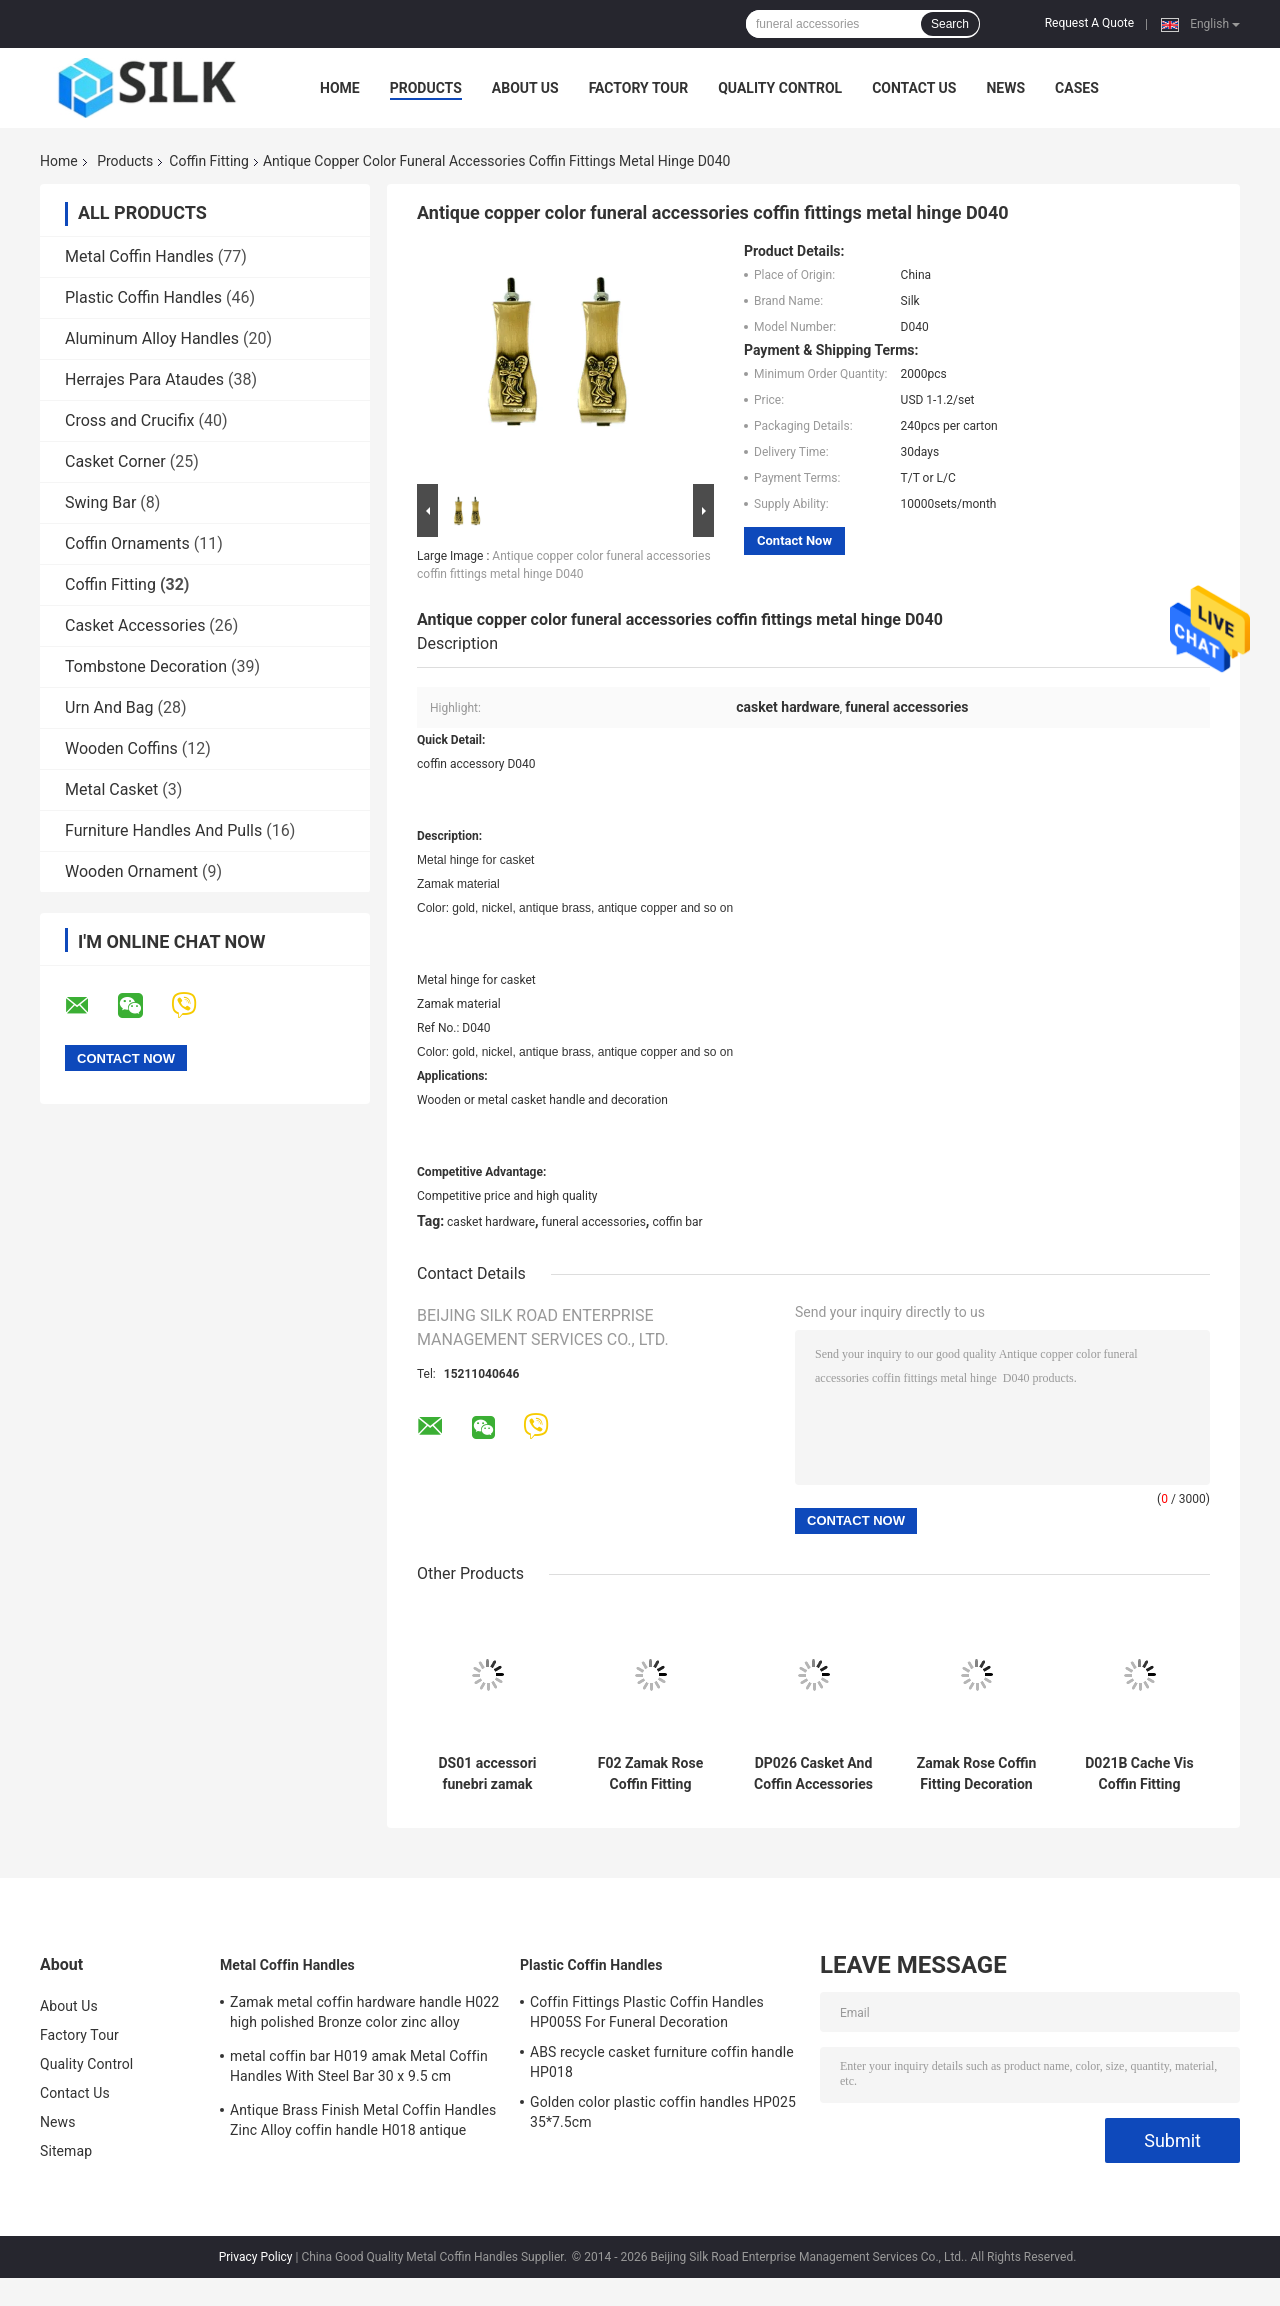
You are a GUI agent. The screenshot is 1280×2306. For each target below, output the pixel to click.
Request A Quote (1089, 23)
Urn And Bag (109, 707)
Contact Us (914, 88)
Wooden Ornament (131, 871)
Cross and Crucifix (130, 420)
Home (340, 88)
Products (426, 88)
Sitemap (66, 2151)
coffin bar (677, 1222)
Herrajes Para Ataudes (144, 379)
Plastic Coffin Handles (143, 297)
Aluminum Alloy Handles (152, 338)
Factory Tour (639, 88)
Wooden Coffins (121, 748)
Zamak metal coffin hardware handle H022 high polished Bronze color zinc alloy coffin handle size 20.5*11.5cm (364, 2015)
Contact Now (794, 540)
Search (950, 24)
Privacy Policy (256, 2257)
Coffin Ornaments (127, 543)
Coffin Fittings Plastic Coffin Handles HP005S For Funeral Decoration (647, 2012)
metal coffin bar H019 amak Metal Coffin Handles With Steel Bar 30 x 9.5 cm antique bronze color (359, 2069)
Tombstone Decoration (146, 666)
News (1005, 88)
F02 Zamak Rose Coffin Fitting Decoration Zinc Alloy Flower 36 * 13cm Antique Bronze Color (650, 1774)
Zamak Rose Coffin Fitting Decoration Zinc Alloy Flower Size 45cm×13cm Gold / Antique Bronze (977, 1774)
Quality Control (780, 88)
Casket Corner (115, 461)
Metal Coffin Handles (139, 256)
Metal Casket (111, 789)
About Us (525, 88)
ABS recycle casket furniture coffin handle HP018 (662, 2062)
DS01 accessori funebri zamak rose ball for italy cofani (488, 1774)
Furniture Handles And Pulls (163, 830)
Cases (1077, 88)
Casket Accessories (135, 625)
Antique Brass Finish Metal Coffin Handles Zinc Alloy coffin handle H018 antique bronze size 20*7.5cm (363, 2123)
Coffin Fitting (209, 161)
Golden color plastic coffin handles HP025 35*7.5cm (663, 2112)
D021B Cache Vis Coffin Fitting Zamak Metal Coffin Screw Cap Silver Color (1139, 1774)
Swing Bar (100, 502)
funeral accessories (594, 1222)
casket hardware (491, 1222)
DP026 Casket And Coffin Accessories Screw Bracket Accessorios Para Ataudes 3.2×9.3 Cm (813, 1774)
